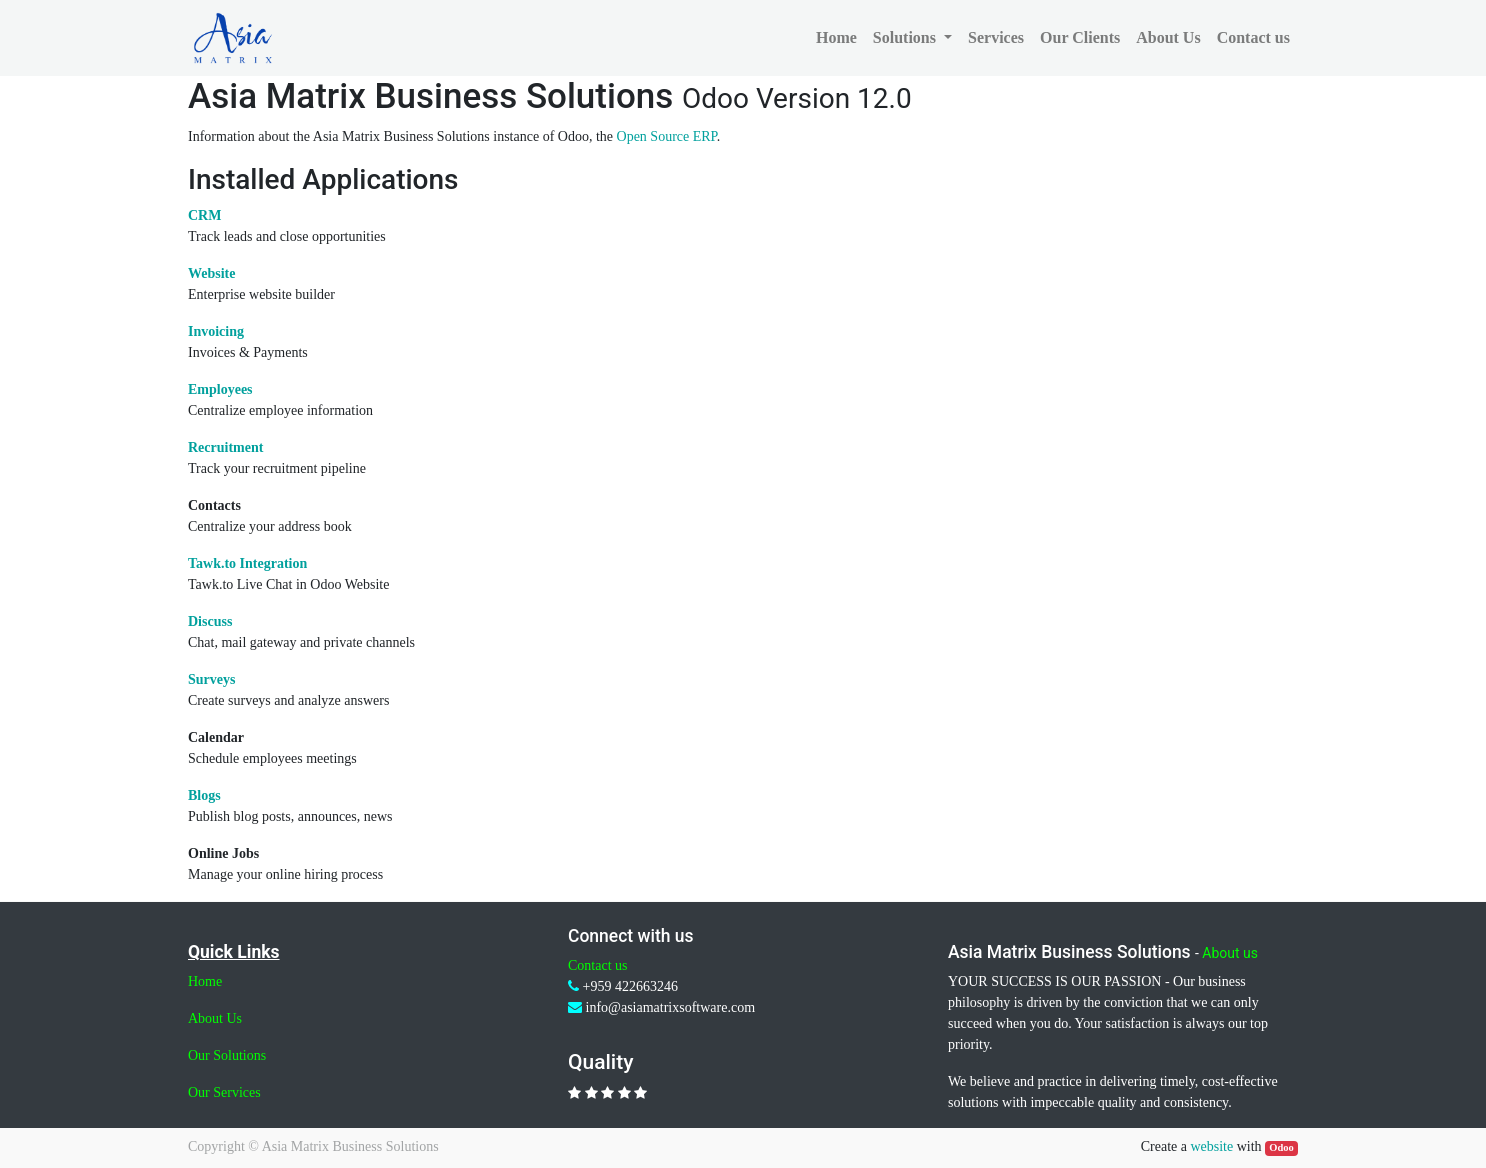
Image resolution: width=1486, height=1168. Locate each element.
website (1211, 1146)
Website (211, 273)
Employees (220, 389)
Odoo (1281, 1147)
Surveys (211, 679)
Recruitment (225, 447)
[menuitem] (836, 38)
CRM (204, 215)
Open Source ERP (667, 136)
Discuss (210, 621)
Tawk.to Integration (247, 563)
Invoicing (216, 331)
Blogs (204, 795)
